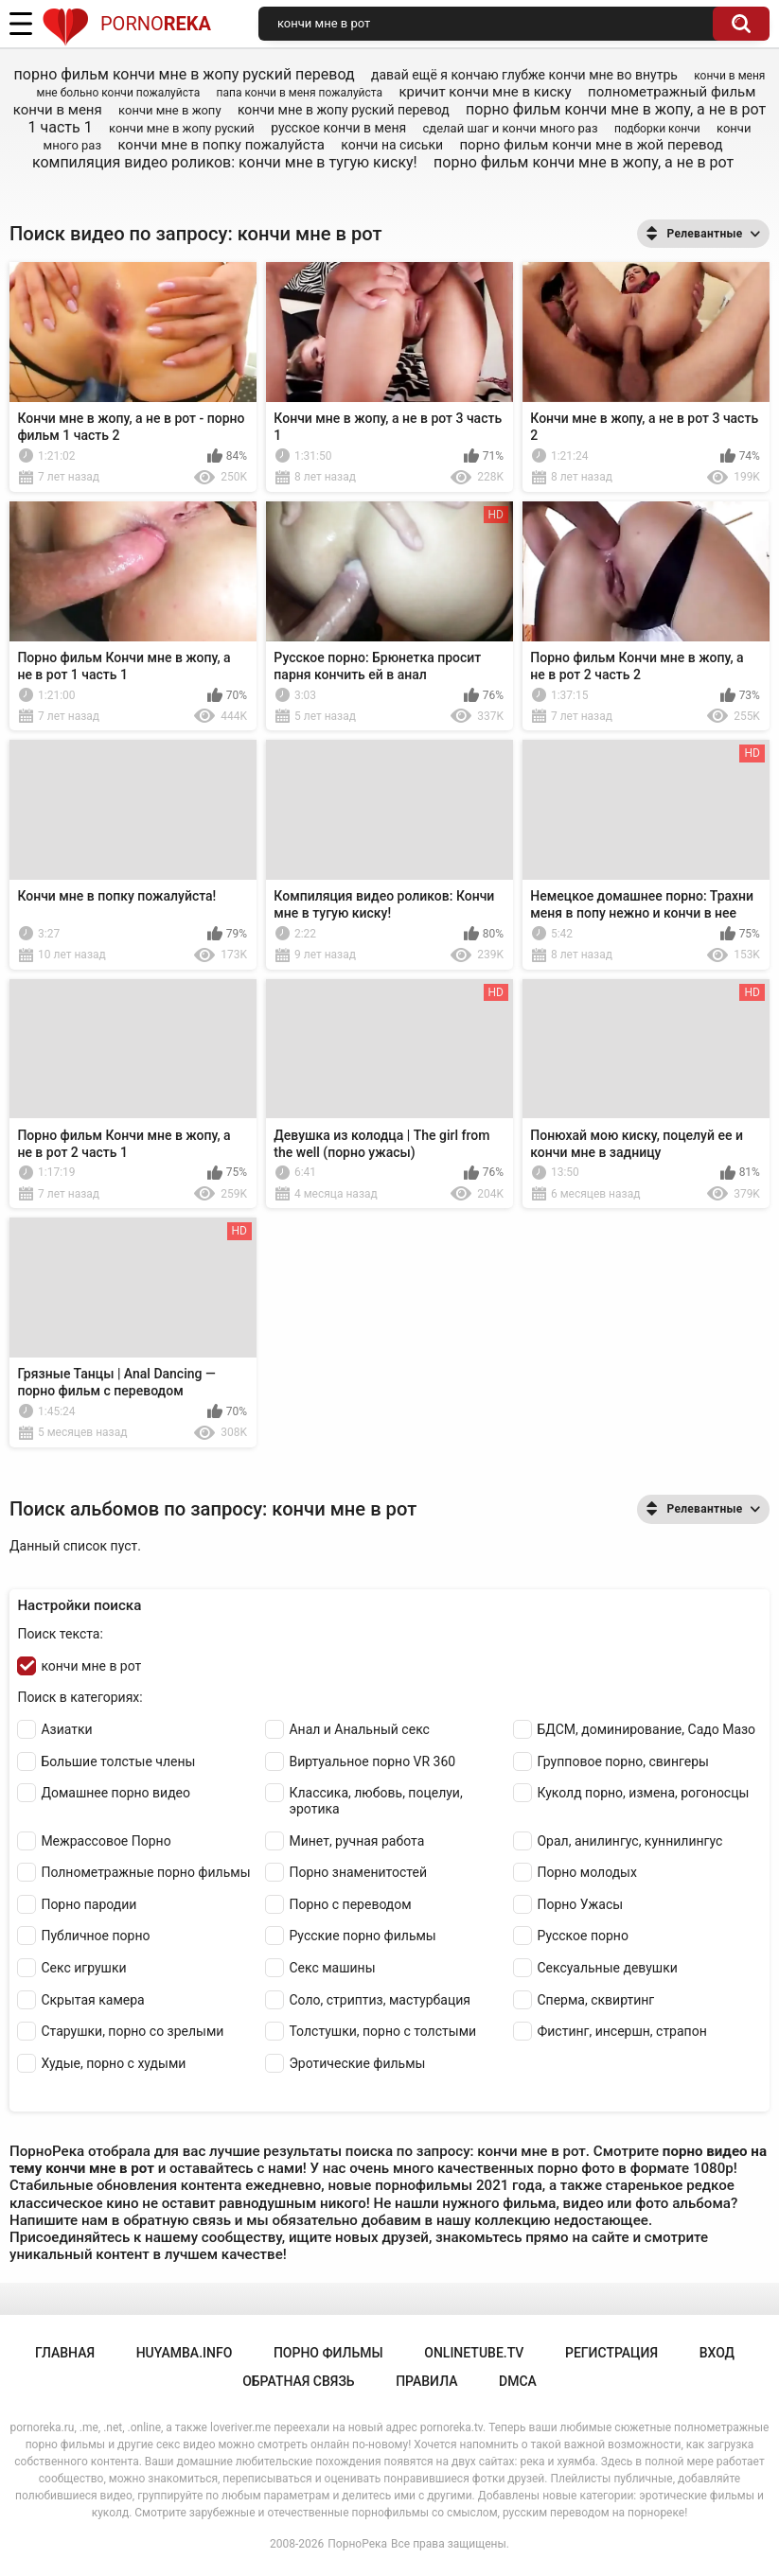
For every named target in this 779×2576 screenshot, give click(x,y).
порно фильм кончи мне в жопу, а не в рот (584, 162)
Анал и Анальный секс (359, 1729)
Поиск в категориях (78, 1697)
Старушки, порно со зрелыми (132, 2031)
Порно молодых (586, 1872)
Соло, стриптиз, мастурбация (379, 1999)
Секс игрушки (83, 1967)
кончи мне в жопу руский (182, 128)
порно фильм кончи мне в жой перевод (590, 144)
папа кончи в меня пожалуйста (299, 92)
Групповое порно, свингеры (622, 1761)
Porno (126, 23)
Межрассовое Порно (105, 1841)
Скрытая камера (92, 1999)
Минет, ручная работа (356, 1841)
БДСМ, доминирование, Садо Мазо (646, 1729)
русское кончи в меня (338, 127)
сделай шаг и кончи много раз (510, 128)
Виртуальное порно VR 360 (372, 1761)
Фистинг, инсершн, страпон (621, 2031)
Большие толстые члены (118, 1761)
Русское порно (582, 1935)
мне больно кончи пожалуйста (119, 92)
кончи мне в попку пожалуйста (220, 144)
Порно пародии (88, 1904)
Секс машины (332, 1967)
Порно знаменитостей (358, 1872)
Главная (65, 2352)
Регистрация (611, 2352)
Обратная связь (298, 2381)
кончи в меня (729, 75)
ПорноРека (357, 2543)
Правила (426, 2381)
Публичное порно (95, 1935)
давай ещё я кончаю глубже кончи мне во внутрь (524, 74)
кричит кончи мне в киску (484, 91)
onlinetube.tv (473, 2352)
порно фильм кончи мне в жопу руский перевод (184, 74)
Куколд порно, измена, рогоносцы (643, 1792)
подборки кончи (657, 128)
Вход (717, 2352)
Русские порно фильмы (362, 1935)
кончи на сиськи (392, 144)
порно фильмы (328, 2352)
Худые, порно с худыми (113, 2063)
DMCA (518, 2381)
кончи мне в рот (91, 1666)
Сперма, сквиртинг (595, 1999)
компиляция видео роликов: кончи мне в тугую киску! (224, 162)
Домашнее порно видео (115, 1792)
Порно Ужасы (580, 1904)
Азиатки (66, 1729)
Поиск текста (58, 1633)
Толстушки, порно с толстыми (382, 2031)
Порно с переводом (350, 1904)
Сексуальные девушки (607, 1967)
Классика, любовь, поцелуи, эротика (375, 1800)
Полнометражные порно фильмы (145, 1872)
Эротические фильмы (357, 2063)
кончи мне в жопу (169, 110)
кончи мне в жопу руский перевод (344, 109)
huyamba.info (184, 2352)
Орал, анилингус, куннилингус (629, 1841)
